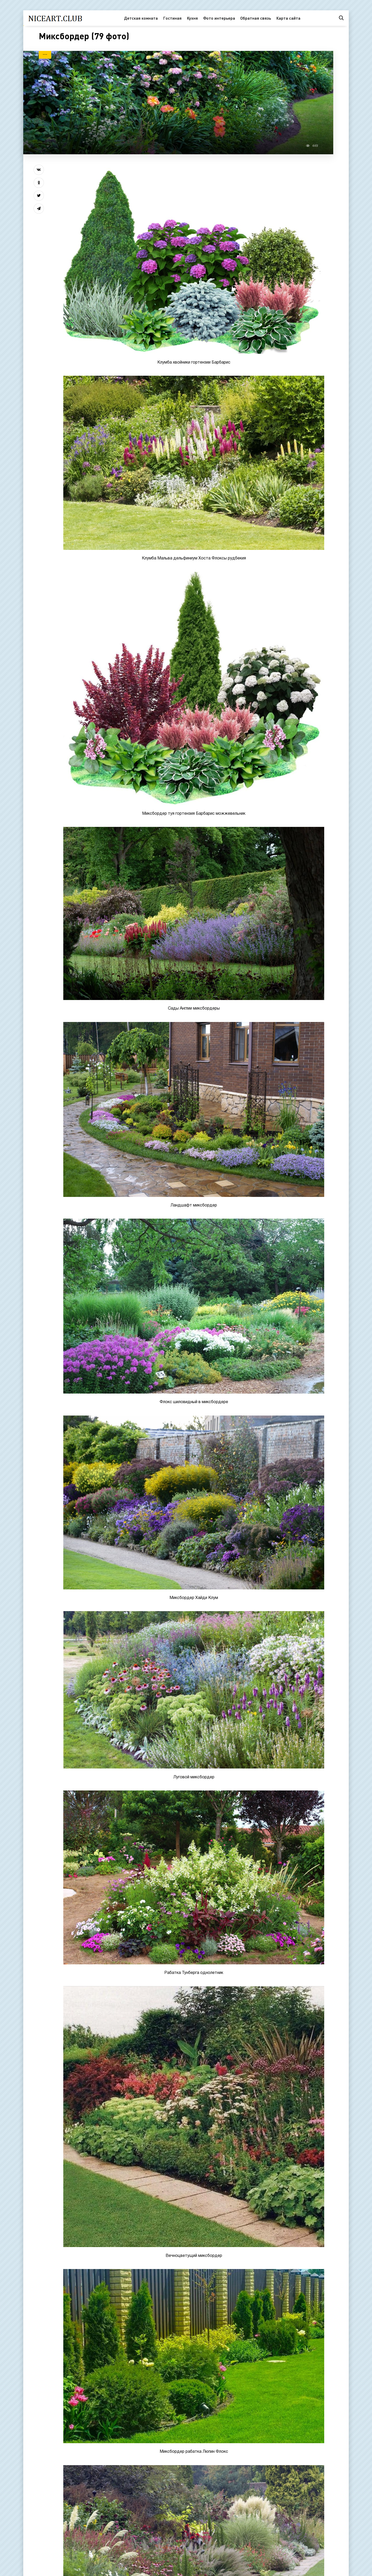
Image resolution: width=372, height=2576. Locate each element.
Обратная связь (255, 18)
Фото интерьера (219, 18)
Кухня (192, 18)
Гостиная (172, 18)
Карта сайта (288, 18)
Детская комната (141, 18)
